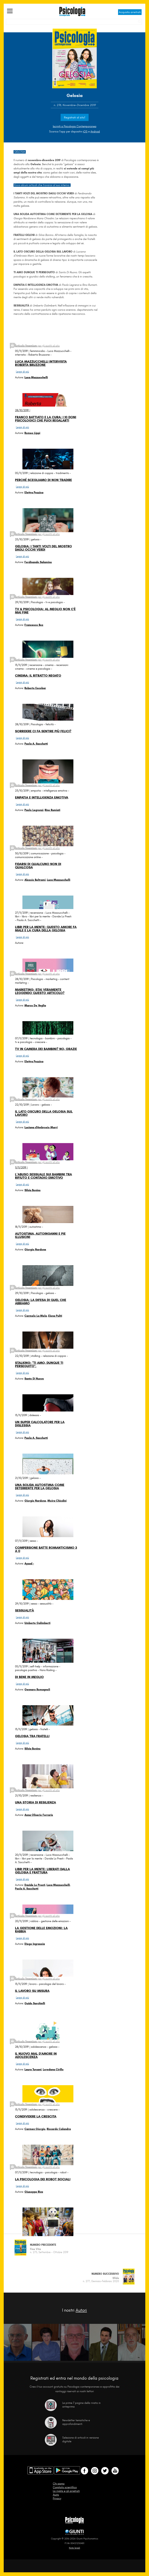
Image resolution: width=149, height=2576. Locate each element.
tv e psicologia (54, 602)
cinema (49, 665)
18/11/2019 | (22, 1226)
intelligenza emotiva (55, 790)
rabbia (34, 1921)
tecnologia (36, 1038)
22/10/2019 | (23, 1104)
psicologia (57, 853)
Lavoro (35, 1104)
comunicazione (40, 853)
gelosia (35, 539)
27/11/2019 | (22, 912)
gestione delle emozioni (55, 1921)
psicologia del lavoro (51, 1984)
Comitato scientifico (65, 2487)
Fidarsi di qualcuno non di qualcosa (38, 865)
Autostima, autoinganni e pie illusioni (40, 1235)
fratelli (44, 1729)
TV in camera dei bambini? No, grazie (46, 1049)
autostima (35, 1226)
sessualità (46, 1603)
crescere (40, 1042)
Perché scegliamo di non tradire (43, 480)
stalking (35, 1356)
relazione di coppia (41, 473)
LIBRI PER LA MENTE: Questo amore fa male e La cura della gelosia (46, 928)
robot (63, 2172)
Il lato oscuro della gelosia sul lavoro (44, 1113)
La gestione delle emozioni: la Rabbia (41, 1929)
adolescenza (38, 2046)
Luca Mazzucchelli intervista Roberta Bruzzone (41, 363)
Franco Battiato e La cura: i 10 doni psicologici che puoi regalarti (45, 418)
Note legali (74, 2547)
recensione (35, 665)
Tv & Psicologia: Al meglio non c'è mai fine (45, 610)
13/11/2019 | (22, 665)
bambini (50, 1038)
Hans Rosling (47, 1670)
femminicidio (37, 351)
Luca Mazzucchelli (58, 351)
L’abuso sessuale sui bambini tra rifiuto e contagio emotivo (43, 1176)
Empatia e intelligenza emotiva (41, 797)
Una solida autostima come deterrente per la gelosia (39, 1486)
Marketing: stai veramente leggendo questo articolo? (39, 991)
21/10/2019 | (22, 1478)
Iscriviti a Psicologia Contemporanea (74, 126)
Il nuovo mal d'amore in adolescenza (36, 2055)
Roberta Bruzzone (39, 354)
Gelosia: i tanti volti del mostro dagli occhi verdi (43, 548)
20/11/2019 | (22, 1854)
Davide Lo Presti (61, 916)
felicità (50, 724)
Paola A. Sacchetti (28, 920)
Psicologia (37, 602)
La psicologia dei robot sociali (42, 2179)
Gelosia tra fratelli (32, 1736)
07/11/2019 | (22, 1038)
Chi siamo (58, 2483)
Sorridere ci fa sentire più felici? (43, 731)
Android (95, 131)
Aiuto (56, 2494)
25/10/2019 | (23, 539)
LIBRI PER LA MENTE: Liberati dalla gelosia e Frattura (42, 1870)
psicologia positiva (26, 1670)
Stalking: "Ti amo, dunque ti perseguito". (39, 1364)
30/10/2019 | (23, 853)
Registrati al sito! (74, 117)
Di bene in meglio (29, 1677)
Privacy (57, 2498)
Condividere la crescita (35, 2116)
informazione (50, 1666)
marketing (51, 979)
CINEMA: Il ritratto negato (38, 676)
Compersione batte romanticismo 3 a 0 (46, 1549)
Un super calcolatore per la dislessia (39, 1423)
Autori (81, 2310)
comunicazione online (28, 857)
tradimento (62, 473)
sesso (33, 1540)
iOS (85, 131)
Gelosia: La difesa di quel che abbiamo (40, 1301)
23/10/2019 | (23, 790)
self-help (35, 1666)
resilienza (35, 1795)
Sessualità (24, 1610)
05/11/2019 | (22, 351)
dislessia (34, 1415)
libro (24, 916)
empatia (36, 790)
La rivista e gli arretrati (66, 2491)
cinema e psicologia (38, 668)
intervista (20, 354)
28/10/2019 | (23, 724)
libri (17, 916)
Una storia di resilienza (35, 1802)
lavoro (33, 1984)
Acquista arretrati (130, 12)
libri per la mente (40, 916)
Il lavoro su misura (32, 1991)
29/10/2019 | (23, 602)
